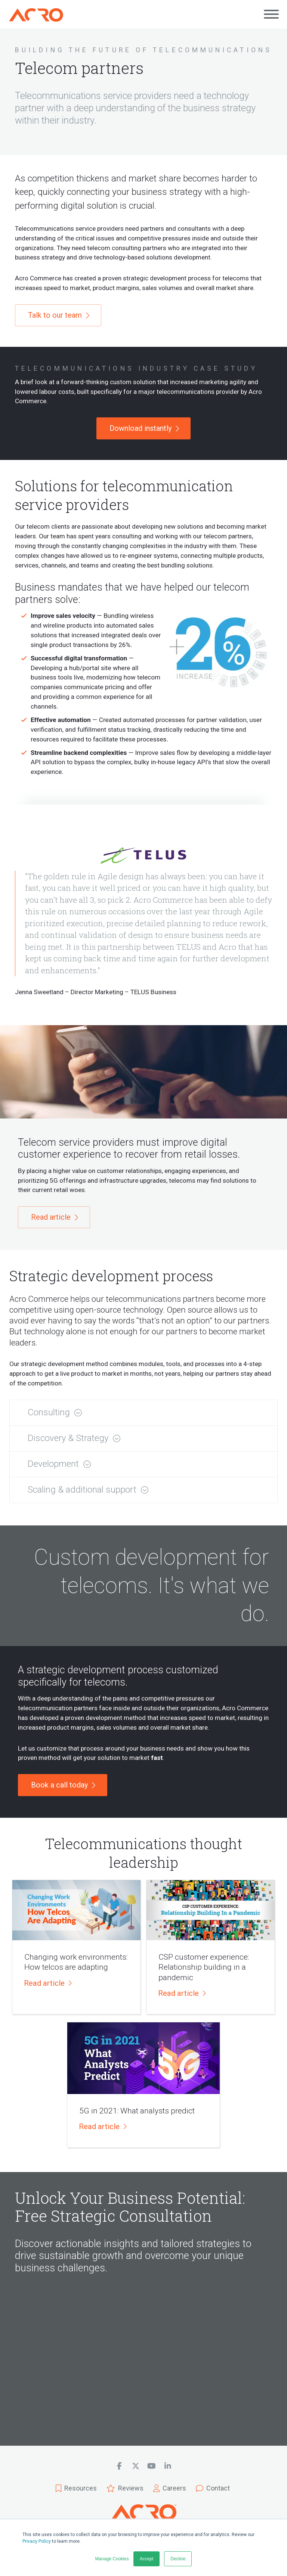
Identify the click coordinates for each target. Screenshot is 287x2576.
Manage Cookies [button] (112, 2558)
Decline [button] (177, 2558)
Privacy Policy (36, 2541)
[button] (143, 1412)
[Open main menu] (271, 14)
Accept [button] (147, 2558)
